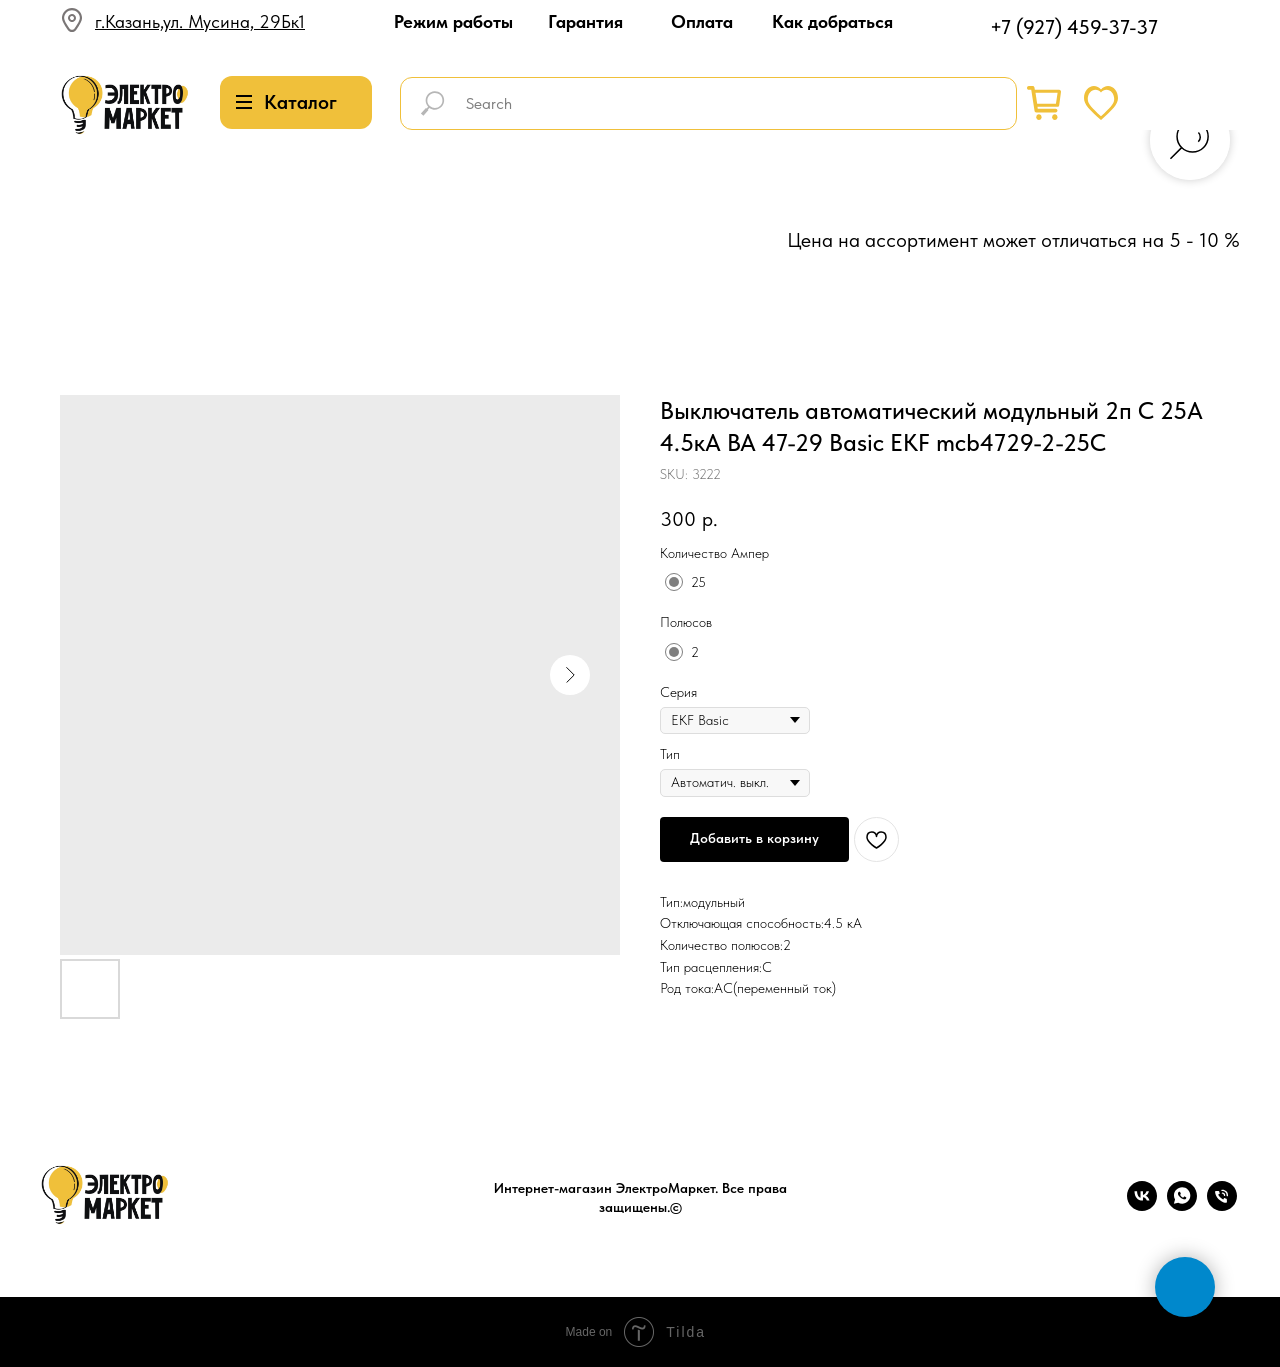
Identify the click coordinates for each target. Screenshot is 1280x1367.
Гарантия (585, 21)
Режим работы (453, 21)
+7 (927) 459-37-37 (1074, 27)
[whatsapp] (1182, 1205)
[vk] (1142, 1205)
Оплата (702, 21)
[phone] (1222, 1205)
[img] (125, 105)
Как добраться (832, 21)
